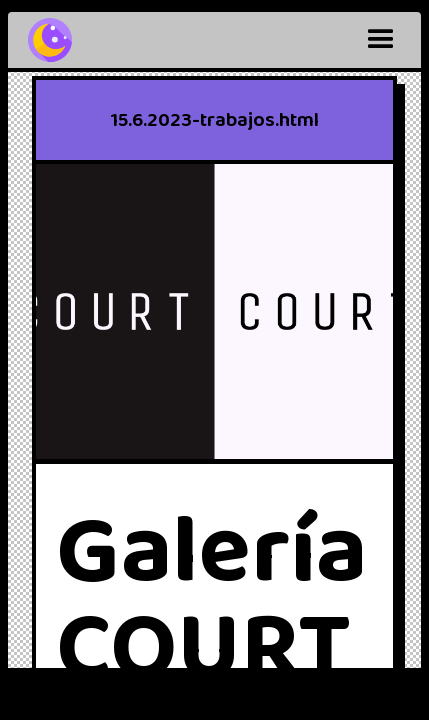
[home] (50, 40)
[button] (381, 40)
